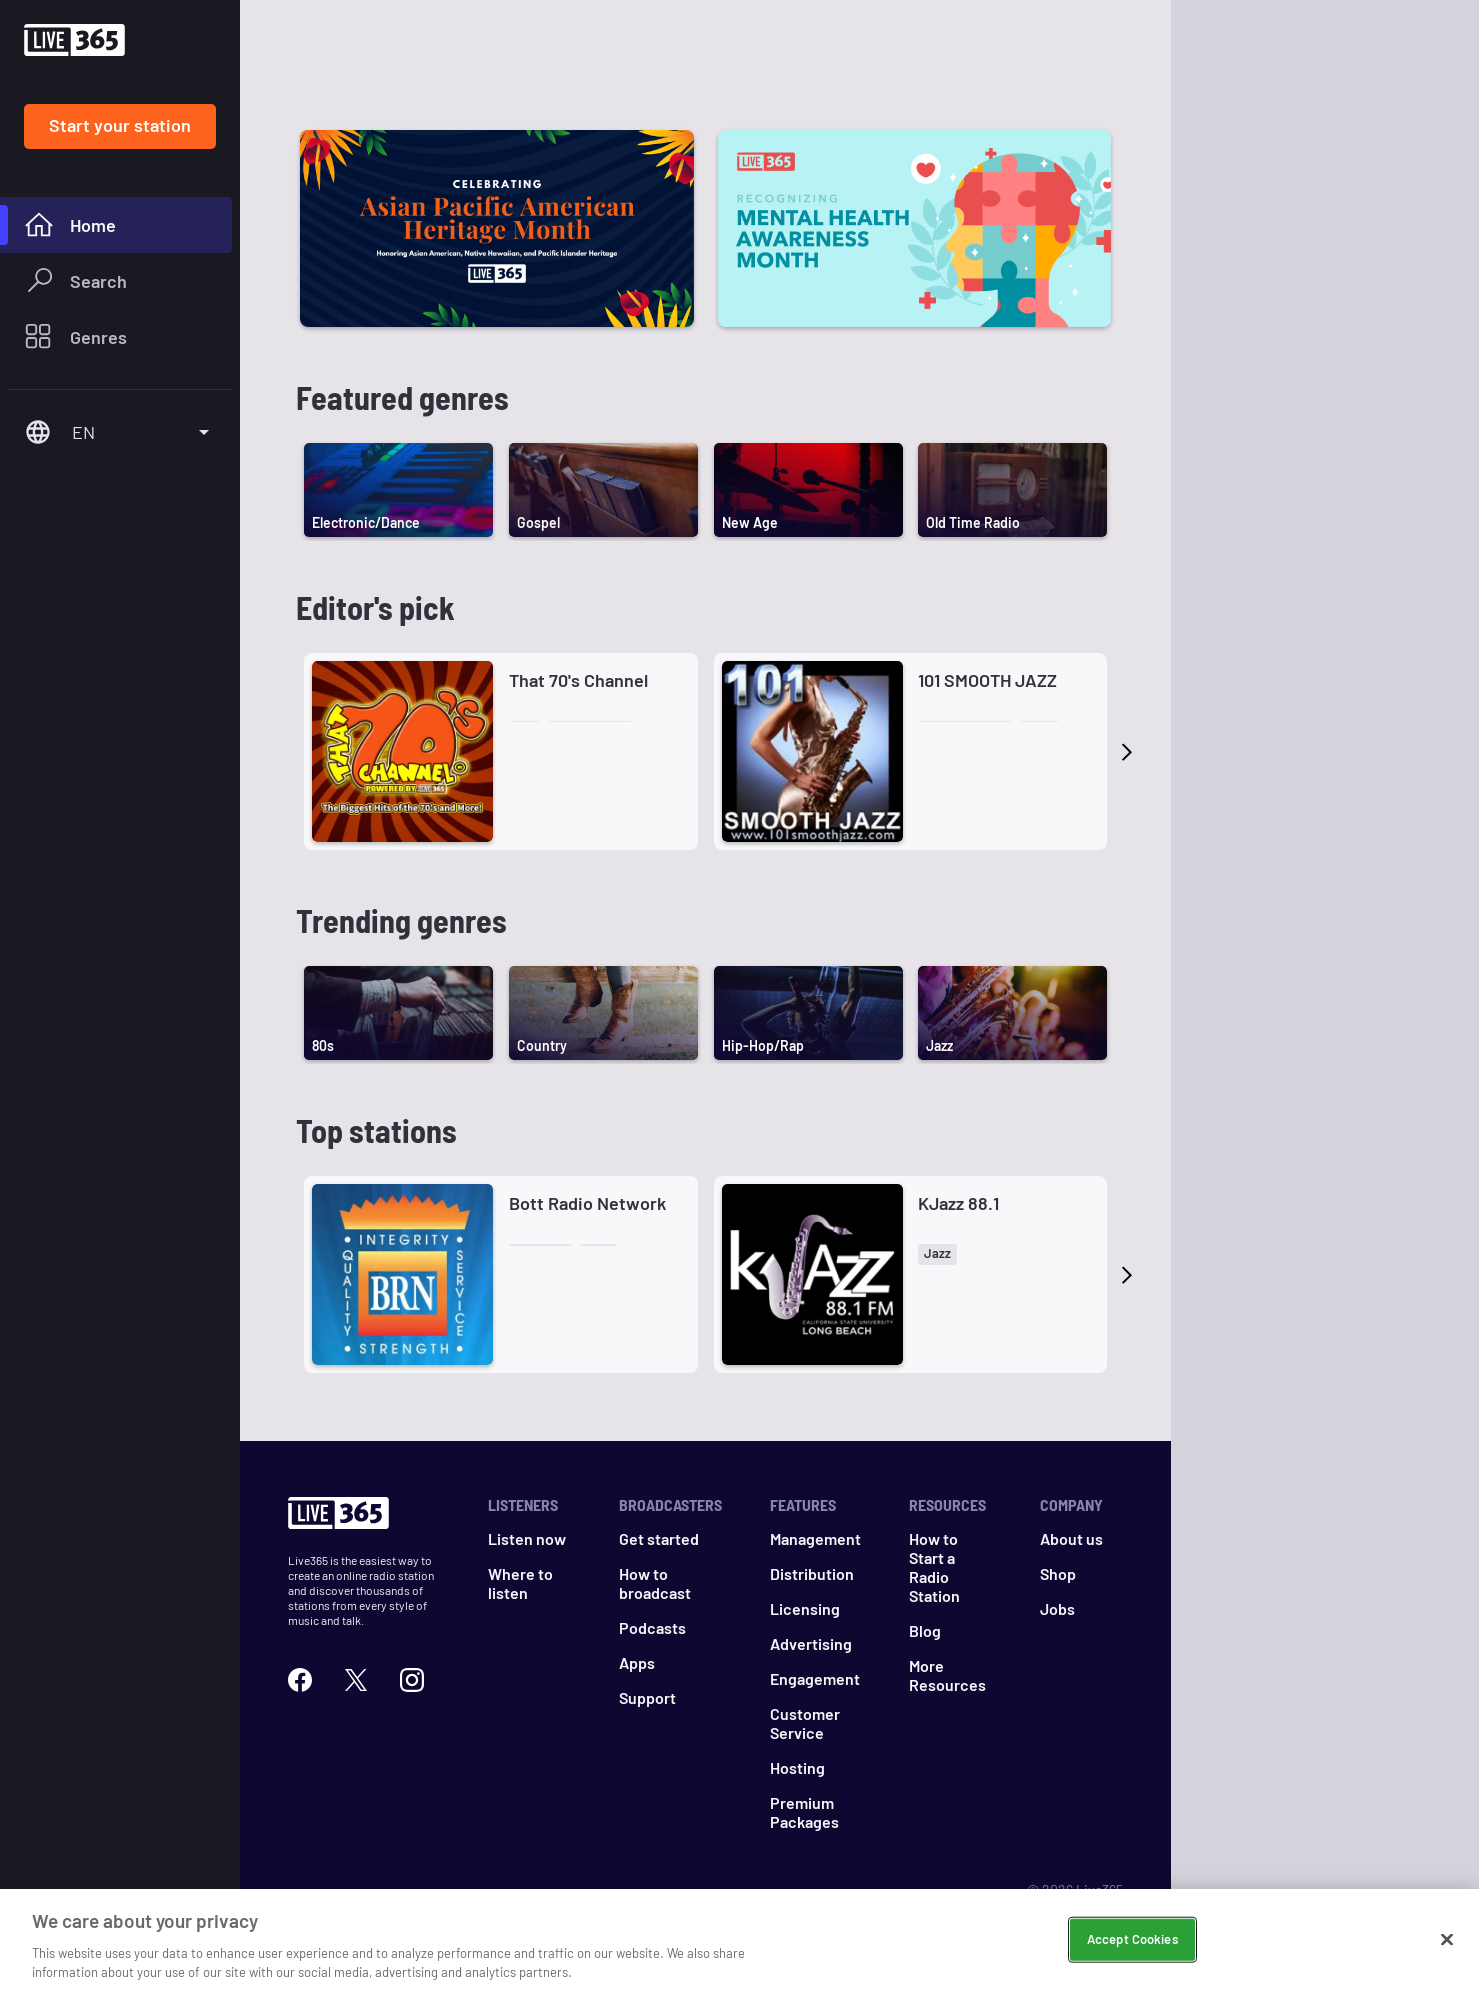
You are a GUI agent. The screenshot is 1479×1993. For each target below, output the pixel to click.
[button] (524, 731)
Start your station (120, 125)
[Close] (1447, 1940)
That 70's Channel (578, 680)
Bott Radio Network (587, 1203)
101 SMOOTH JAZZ (987, 680)
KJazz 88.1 (958, 1203)
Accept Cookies (1132, 1939)
